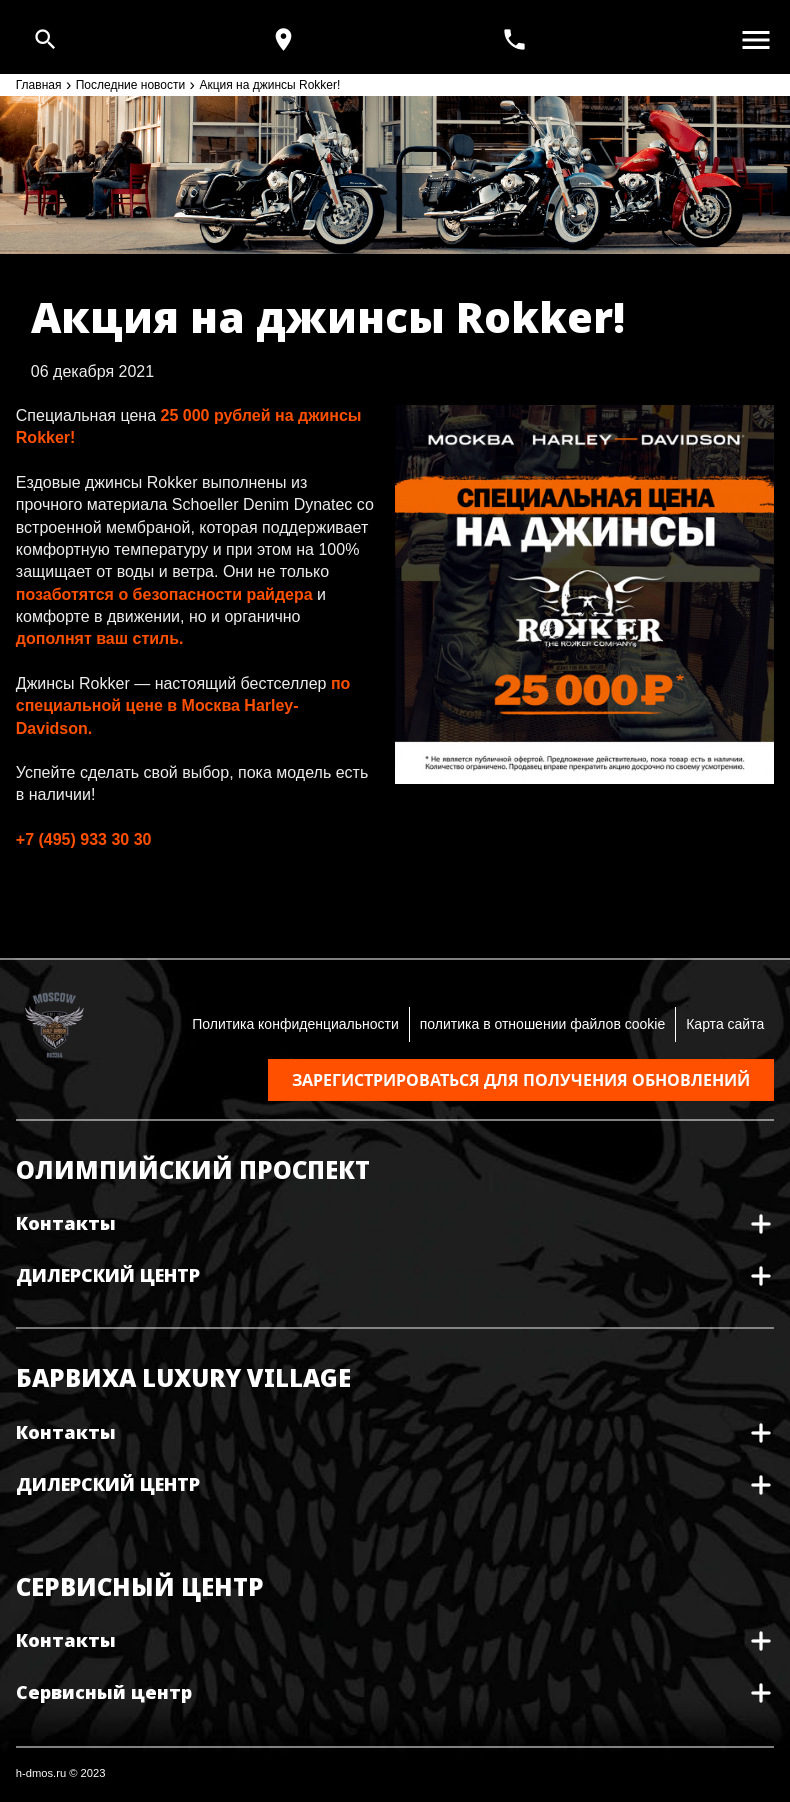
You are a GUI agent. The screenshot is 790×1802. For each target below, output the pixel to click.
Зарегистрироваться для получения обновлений (521, 1080)
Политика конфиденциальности (295, 1024)
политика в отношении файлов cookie (542, 1024)
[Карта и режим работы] (283, 39)
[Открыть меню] (756, 40)
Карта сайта (725, 1024)
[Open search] (45, 39)
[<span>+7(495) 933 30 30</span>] (517, 39)
